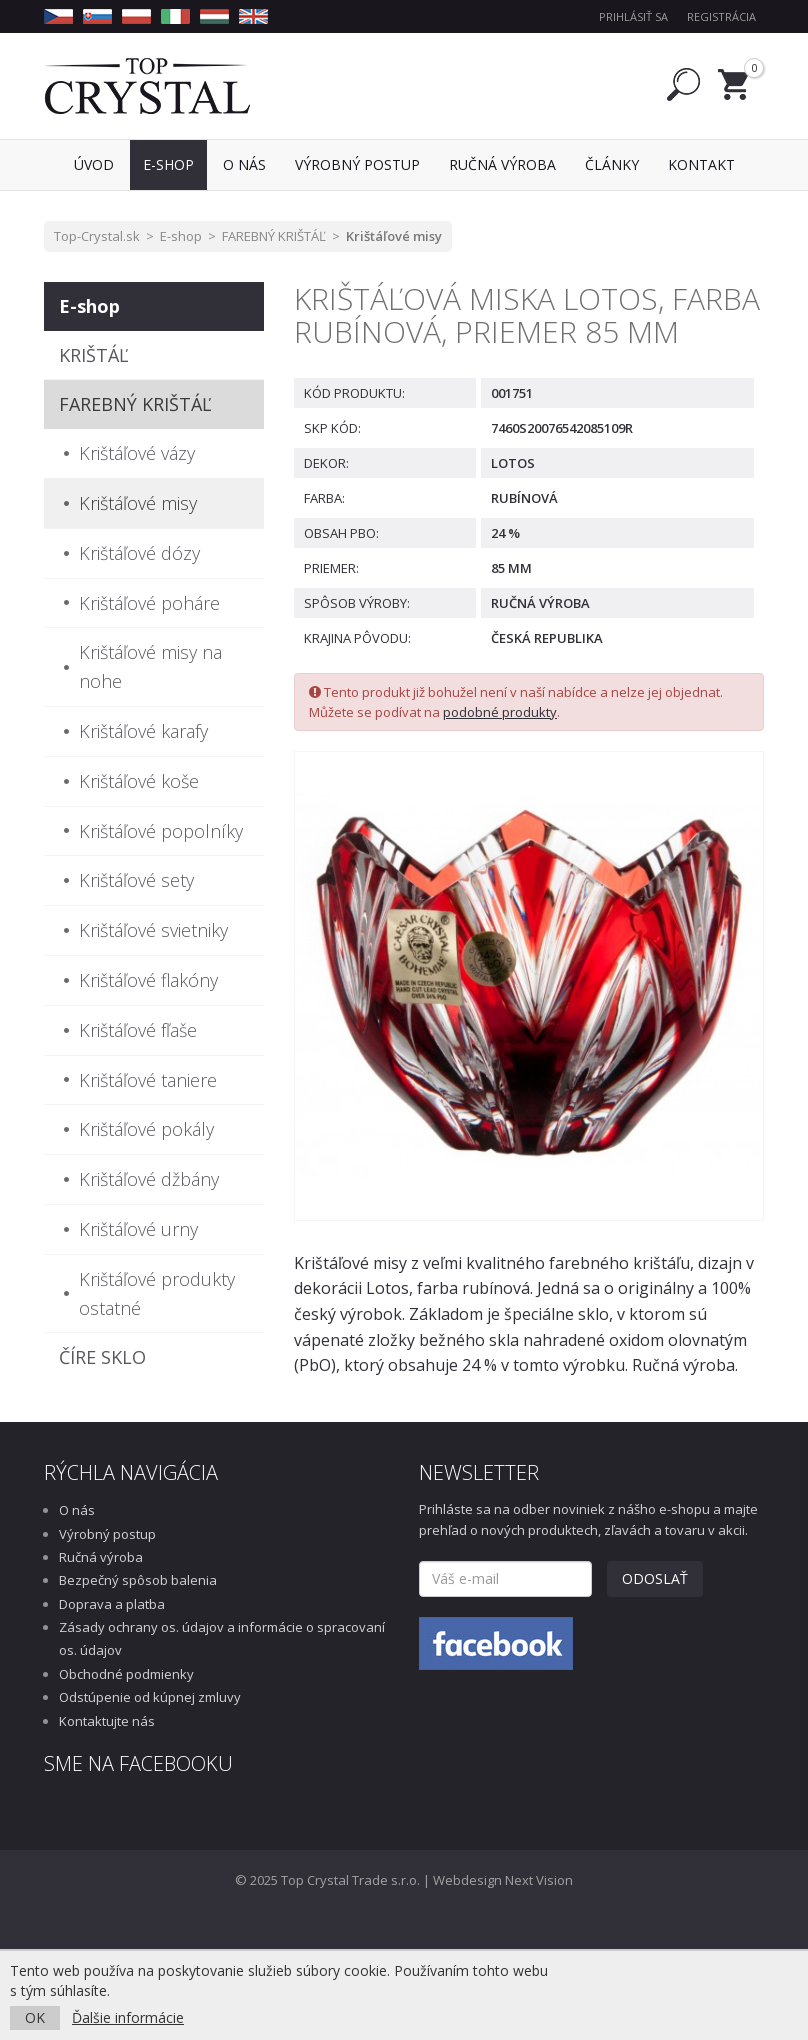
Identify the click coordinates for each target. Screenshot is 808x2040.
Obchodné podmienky (126, 1674)
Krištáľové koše (139, 781)
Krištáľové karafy (143, 731)
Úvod (94, 164)
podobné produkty (500, 712)
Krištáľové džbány (149, 1179)
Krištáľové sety (136, 880)
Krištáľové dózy (139, 553)
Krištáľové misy (394, 236)
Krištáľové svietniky (153, 930)
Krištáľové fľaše (138, 1030)
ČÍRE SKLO (102, 1357)
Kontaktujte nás (107, 1721)
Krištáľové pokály (146, 1129)
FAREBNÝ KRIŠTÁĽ (274, 236)
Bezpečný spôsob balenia (138, 1580)
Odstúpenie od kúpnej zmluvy (150, 1697)
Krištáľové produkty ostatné (157, 1293)
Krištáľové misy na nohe (150, 666)
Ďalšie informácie (128, 2017)
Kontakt (701, 164)
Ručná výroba (101, 1557)
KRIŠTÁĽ (93, 355)
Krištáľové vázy (137, 453)
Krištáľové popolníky (161, 831)
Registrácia (721, 16)
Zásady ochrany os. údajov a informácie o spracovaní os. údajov (222, 1638)
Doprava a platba (112, 1604)
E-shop (181, 236)
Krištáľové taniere (148, 1080)
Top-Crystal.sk (97, 236)
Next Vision (539, 1880)
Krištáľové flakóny (148, 980)
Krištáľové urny (138, 1229)
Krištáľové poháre (149, 603)
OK (35, 2017)
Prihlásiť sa (633, 16)
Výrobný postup (107, 1534)
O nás (77, 1510)
